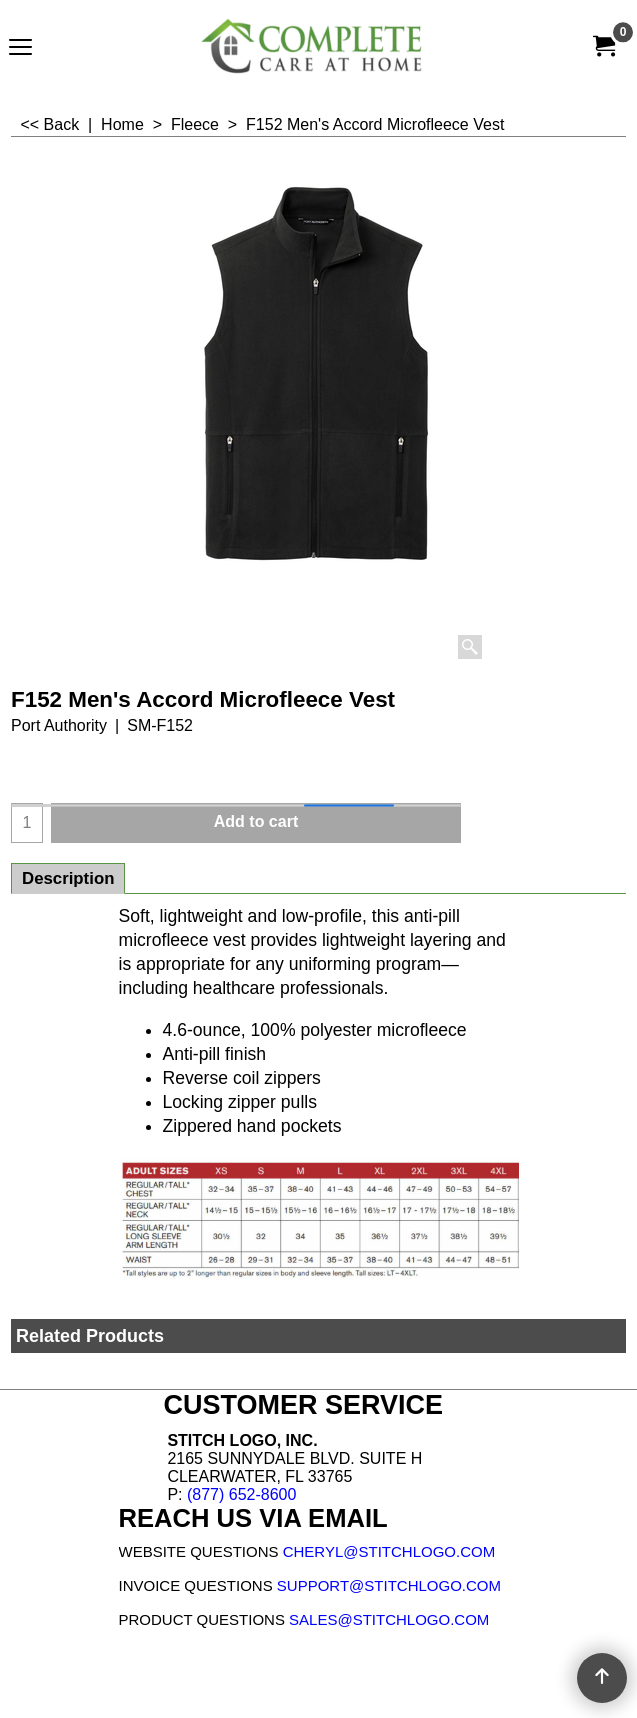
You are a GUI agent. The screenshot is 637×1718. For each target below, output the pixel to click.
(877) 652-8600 (241, 1494)
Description (68, 878)
